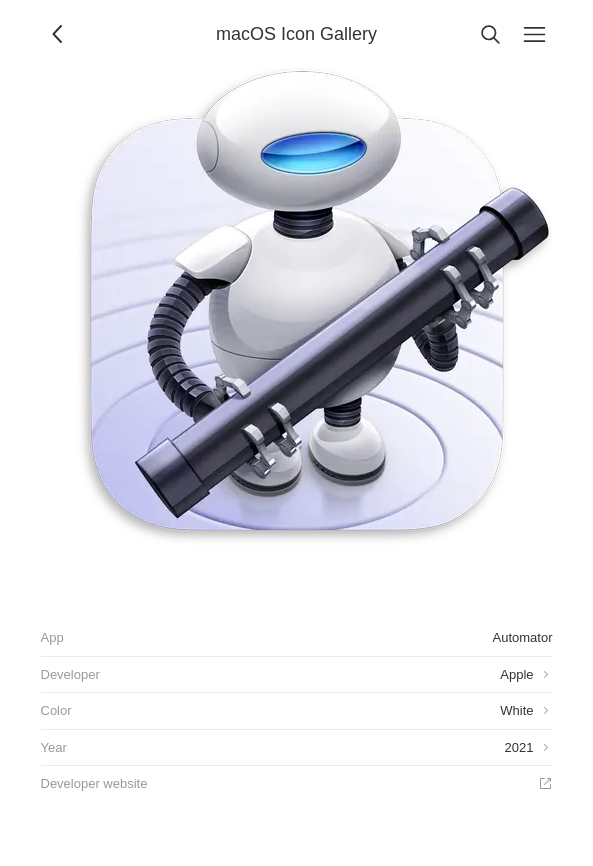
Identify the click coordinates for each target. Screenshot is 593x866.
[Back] (59, 34)
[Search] (491, 34)
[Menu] (535, 34)
